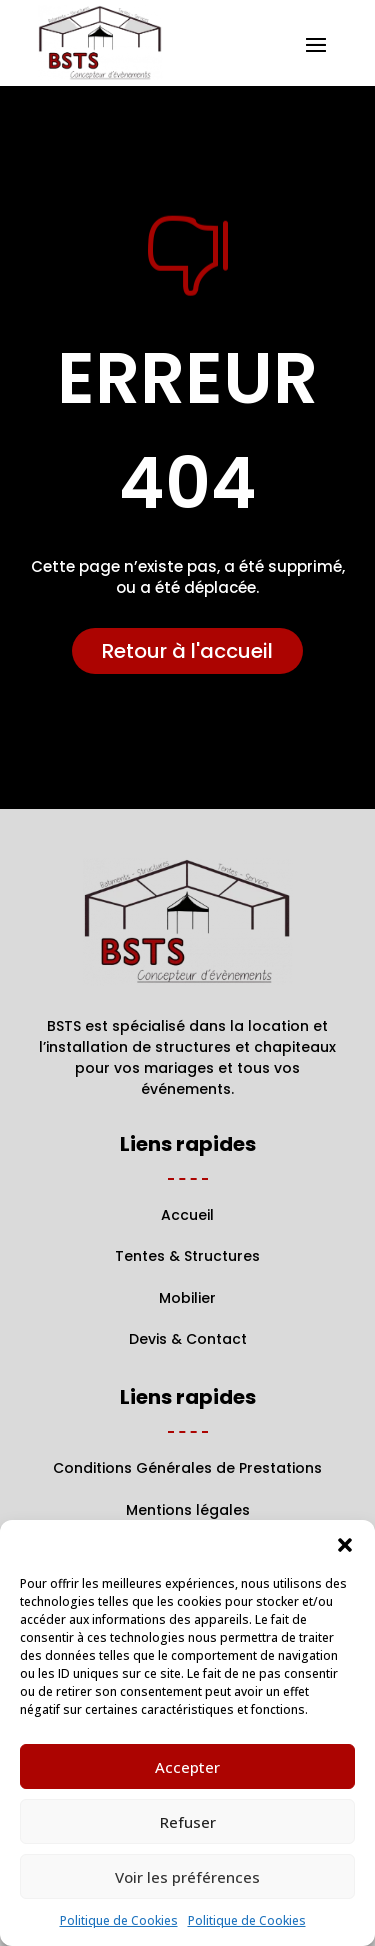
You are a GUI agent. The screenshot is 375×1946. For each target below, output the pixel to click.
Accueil (187, 1215)
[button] (345, 1545)
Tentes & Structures (187, 1256)
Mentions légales (188, 1510)
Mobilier (187, 1298)
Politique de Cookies (119, 1920)
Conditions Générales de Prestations (187, 1468)
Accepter (187, 1767)
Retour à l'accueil (187, 651)
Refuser (188, 1822)
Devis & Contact (188, 1339)
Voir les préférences (187, 1877)
